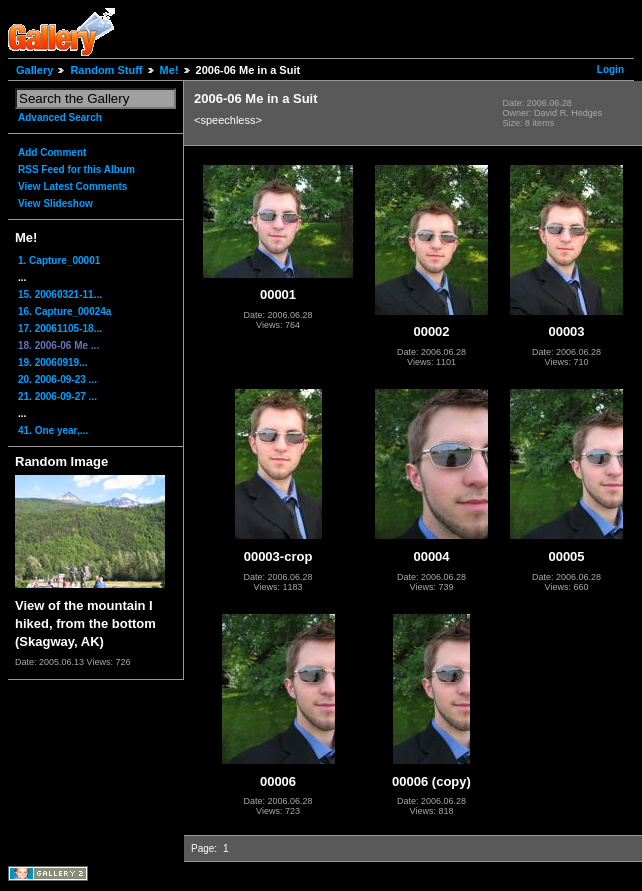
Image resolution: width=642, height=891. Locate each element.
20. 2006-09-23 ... (57, 379)
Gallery (34, 70)
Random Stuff (106, 70)
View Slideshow (55, 203)
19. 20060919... (53, 362)
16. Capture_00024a (64, 311)
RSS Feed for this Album (76, 169)
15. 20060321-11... (60, 294)
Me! (169, 70)
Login (610, 69)
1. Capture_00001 (59, 260)
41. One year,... (53, 430)
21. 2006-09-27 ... (57, 396)
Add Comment (52, 152)
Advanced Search (60, 117)
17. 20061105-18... (60, 328)
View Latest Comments (72, 186)
